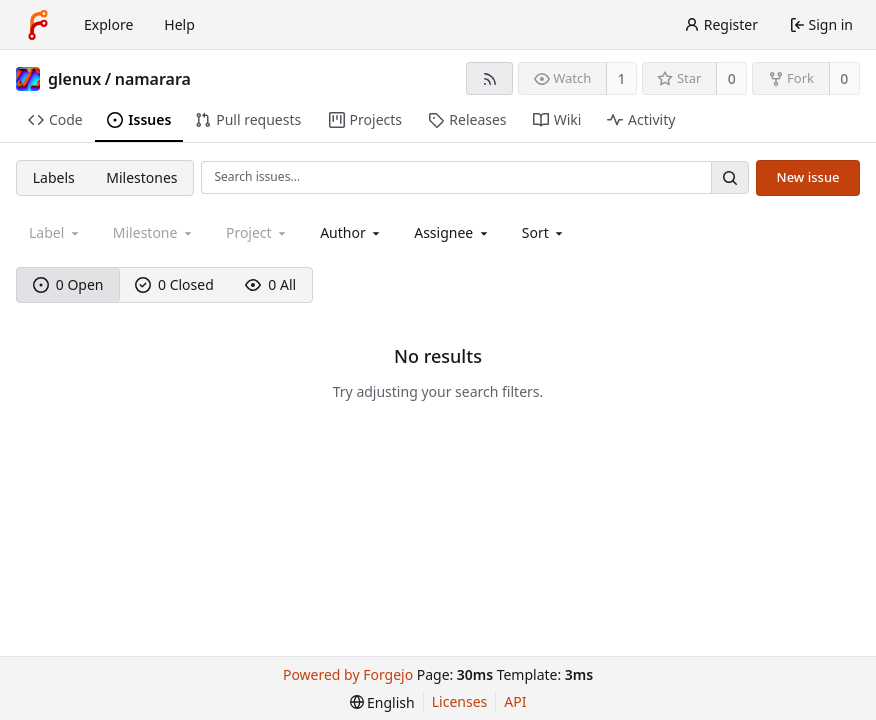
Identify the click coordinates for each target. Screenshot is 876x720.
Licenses (460, 701)
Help (179, 24)
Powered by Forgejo (348, 674)
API (515, 701)
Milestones (141, 177)
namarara (153, 79)
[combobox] (351, 232)
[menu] (544, 232)
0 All (270, 284)
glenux (74, 79)
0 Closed (174, 284)
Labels (54, 177)
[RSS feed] (489, 78)
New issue (808, 177)
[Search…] (730, 177)
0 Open (68, 284)
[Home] (38, 25)
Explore (108, 24)
